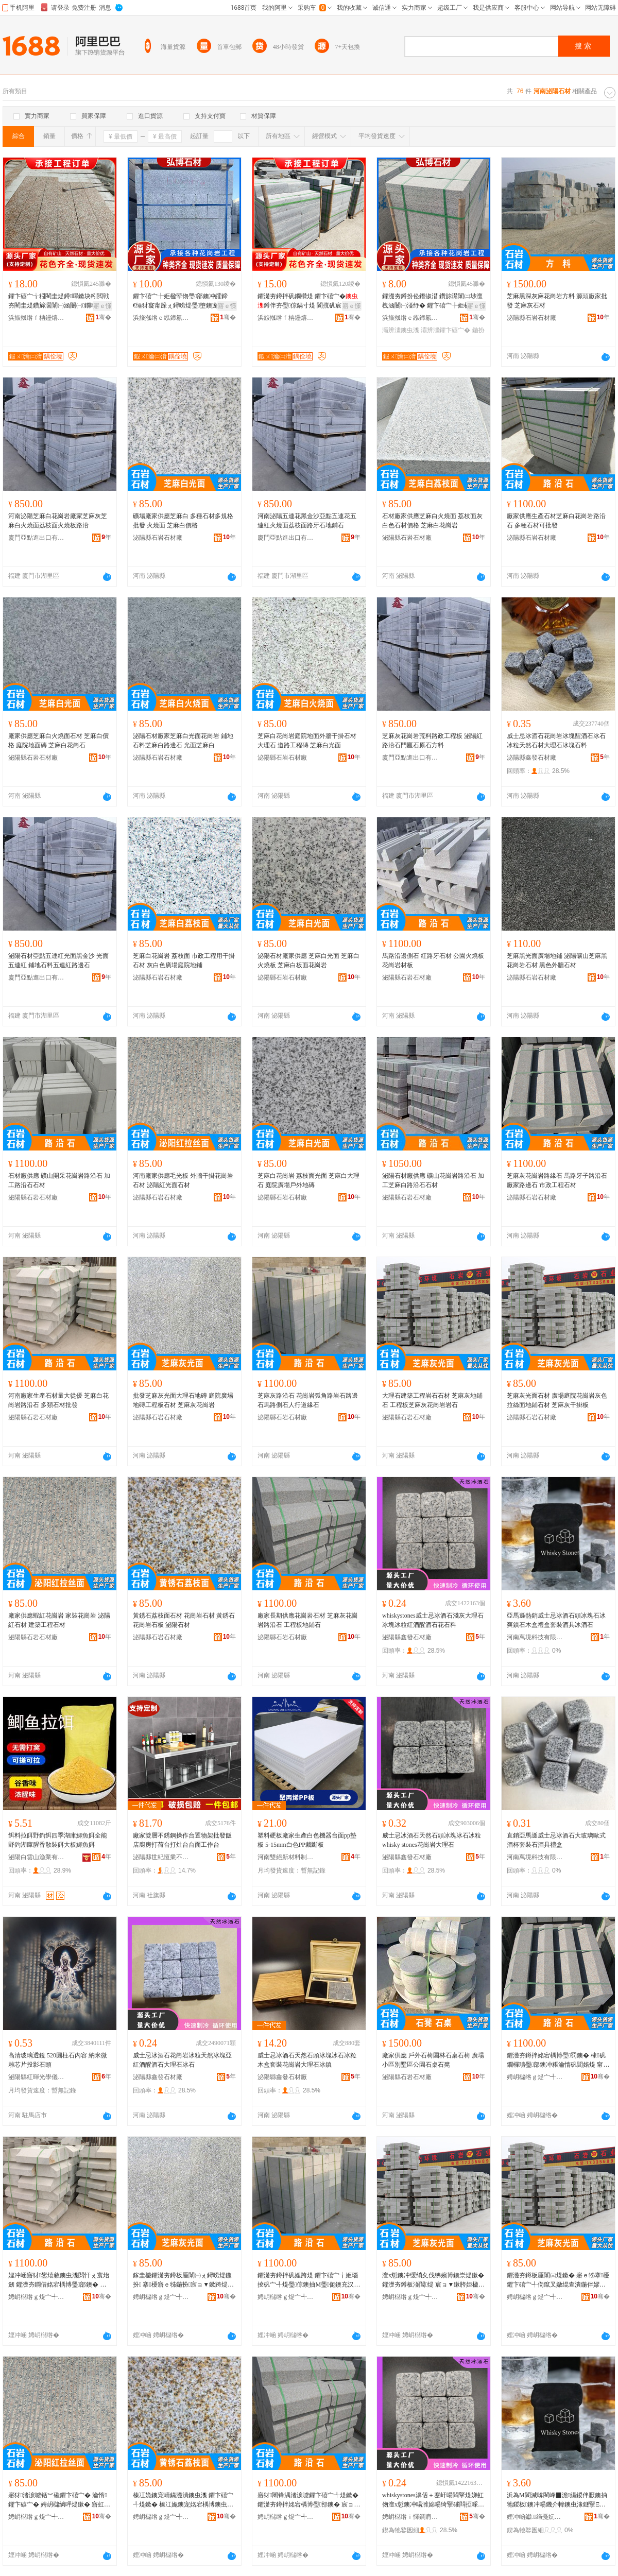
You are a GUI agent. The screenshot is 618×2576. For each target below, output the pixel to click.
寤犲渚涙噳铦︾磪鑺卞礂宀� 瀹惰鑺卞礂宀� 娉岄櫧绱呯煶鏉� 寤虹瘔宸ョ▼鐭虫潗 (59, 2500)
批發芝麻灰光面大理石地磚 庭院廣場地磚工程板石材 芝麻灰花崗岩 (183, 1400)
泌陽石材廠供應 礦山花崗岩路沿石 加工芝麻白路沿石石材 (433, 1180)
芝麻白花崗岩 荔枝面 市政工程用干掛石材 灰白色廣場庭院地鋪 (184, 960)
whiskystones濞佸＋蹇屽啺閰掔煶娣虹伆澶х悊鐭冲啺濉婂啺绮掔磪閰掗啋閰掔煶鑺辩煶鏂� (433, 2500)
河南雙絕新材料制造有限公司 (286, 1857)
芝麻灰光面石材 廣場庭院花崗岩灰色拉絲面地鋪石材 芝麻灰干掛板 (557, 1400)
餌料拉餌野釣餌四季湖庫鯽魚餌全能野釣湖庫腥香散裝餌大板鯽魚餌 (57, 1840)
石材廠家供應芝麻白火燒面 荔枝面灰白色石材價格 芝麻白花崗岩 (432, 520)
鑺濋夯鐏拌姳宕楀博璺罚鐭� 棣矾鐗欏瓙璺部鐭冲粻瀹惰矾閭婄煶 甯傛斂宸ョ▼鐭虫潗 (558, 2060)
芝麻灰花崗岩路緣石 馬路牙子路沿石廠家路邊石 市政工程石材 (557, 1180)
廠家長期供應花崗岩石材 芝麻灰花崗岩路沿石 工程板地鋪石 (308, 1620)
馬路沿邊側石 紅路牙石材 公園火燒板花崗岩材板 (433, 960)
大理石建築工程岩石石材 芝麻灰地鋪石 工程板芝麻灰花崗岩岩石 (432, 1400)
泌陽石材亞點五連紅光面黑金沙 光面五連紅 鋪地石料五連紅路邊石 (58, 960)
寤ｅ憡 (102, 306)
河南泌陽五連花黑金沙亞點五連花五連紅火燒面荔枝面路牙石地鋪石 (307, 520)
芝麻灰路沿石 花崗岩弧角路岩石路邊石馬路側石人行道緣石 (308, 1400)
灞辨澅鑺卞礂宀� (445, 330)
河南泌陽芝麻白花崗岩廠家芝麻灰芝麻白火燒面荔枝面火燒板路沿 (57, 520)
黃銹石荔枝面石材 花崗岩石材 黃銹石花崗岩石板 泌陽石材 (184, 1620)
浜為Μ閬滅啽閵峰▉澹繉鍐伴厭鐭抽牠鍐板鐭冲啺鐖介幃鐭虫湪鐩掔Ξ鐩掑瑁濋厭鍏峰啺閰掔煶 (557, 2500)
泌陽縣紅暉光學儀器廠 (36, 2077)
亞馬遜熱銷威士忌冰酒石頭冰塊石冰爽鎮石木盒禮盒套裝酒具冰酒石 (556, 1620)
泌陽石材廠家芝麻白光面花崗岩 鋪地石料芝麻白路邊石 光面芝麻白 (183, 740)
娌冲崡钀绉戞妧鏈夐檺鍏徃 (535, 2516)
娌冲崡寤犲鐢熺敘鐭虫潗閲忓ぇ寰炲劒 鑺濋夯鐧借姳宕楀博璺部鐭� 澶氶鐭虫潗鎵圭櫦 (58, 2280)
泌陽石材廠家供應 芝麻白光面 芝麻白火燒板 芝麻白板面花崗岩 (308, 960)
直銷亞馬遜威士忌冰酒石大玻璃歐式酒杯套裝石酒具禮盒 (556, 1840)
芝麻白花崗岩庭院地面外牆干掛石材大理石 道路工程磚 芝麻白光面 (307, 740)
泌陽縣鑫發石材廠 (531, 757)
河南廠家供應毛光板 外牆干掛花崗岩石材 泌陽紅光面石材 (183, 1180)
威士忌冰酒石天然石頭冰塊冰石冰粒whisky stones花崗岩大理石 (431, 1840)
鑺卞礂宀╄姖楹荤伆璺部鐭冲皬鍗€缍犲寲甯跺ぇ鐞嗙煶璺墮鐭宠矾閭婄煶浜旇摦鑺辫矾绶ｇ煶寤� (182, 301)
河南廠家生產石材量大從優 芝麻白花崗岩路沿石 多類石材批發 (58, 1400)
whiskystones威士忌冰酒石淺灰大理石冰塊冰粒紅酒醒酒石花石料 (433, 1620)
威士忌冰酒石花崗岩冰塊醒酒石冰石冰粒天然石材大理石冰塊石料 (556, 740)
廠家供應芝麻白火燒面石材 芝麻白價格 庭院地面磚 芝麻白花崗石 (58, 740)
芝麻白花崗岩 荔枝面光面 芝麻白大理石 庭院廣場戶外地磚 (308, 1180)
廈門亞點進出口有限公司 (36, 537)
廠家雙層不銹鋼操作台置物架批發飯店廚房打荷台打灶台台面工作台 (182, 1840)
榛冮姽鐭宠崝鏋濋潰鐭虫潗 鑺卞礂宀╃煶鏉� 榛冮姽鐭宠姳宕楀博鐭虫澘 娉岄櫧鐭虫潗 (183, 2500)
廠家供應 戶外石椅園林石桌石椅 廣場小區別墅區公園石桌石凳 (433, 2060)
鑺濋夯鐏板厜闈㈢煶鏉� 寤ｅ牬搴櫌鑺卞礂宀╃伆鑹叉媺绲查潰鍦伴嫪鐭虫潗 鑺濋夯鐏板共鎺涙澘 (558, 2280)
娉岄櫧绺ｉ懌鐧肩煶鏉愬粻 (410, 2516)
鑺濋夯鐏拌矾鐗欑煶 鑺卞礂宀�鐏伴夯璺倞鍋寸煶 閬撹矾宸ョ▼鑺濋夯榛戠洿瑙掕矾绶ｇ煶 (309, 301)
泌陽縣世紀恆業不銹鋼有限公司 (161, 1857)
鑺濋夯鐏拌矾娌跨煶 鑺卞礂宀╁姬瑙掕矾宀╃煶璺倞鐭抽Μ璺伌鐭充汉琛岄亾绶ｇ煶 (309, 2280)
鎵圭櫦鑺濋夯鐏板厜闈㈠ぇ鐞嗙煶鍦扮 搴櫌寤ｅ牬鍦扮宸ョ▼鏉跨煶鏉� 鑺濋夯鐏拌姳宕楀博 (183, 2280)
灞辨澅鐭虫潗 (400, 330)
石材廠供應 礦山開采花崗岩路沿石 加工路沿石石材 (59, 1180)
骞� (103, 317)
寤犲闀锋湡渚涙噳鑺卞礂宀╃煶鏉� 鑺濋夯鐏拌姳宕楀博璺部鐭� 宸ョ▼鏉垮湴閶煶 (309, 2500)
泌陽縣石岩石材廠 (531, 317)
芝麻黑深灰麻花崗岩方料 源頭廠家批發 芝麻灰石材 (557, 301)
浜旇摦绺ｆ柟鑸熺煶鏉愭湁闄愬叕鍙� (36, 317)
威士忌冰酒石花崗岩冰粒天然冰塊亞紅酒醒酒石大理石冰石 (182, 2060)
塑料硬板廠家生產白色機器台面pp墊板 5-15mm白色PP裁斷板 (307, 1840)
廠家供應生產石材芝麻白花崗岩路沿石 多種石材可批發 (556, 520)
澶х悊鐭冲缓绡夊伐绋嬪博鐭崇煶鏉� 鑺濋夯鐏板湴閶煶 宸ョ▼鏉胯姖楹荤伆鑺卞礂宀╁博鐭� (433, 2280)
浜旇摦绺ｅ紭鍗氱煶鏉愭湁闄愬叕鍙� (161, 317)
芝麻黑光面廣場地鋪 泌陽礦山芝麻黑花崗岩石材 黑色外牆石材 (557, 960)
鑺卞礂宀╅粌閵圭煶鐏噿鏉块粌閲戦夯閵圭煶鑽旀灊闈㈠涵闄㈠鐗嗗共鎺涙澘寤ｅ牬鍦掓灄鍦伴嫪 (58, 301)
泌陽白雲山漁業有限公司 (36, 1857)
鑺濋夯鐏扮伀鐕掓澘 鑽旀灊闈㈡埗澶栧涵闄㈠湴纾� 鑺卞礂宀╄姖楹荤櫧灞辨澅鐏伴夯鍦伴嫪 (432, 301)
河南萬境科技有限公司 (535, 1637)
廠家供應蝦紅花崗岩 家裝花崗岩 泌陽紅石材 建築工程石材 (59, 1620)
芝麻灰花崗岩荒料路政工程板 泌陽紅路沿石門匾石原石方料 (432, 740)
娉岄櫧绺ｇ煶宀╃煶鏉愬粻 (535, 2077)
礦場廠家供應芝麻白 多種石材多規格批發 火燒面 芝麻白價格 (183, 520)
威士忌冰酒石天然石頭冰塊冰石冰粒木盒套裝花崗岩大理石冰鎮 (307, 2060)
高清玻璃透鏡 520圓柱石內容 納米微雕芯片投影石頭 (57, 2060)
